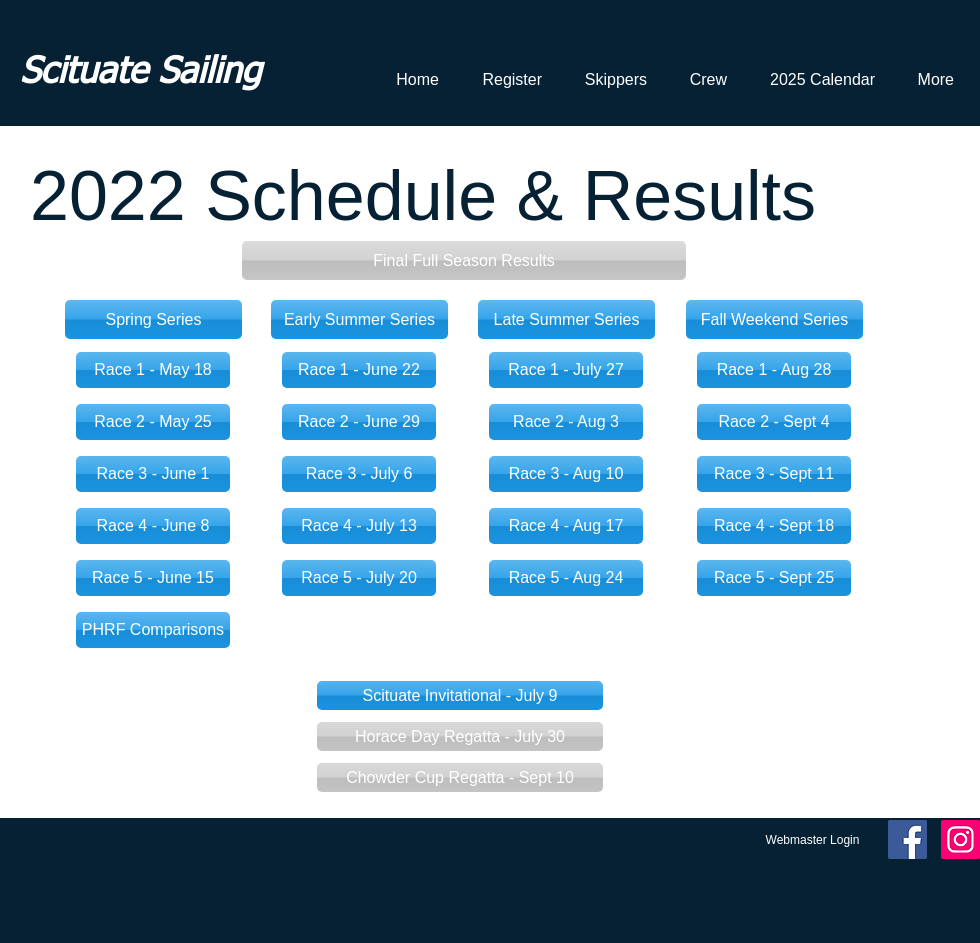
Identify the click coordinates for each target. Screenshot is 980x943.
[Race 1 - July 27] (566, 370)
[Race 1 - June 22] (359, 370)
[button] (464, 260)
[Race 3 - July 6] (359, 474)
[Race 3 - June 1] (153, 474)
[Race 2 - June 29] (359, 422)
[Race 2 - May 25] (153, 422)
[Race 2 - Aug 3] (566, 422)
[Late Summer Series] (566, 319)
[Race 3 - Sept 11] (774, 474)
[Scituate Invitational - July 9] (460, 695)
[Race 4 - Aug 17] (566, 526)
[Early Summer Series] (359, 319)
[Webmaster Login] (812, 840)
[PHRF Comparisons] (153, 630)
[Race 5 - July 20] (359, 578)
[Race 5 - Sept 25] (774, 578)
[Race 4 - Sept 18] (774, 526)
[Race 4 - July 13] (359, 526)
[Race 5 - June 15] (153, 578)
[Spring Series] (153, 319)
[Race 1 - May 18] (153, 370)
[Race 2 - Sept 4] (774, 422)
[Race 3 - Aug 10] (566, 474)
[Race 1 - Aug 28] (774, 370)
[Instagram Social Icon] (960, 839)
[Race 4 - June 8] (153, 526)
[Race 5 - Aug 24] (566, 578)
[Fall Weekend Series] (774, 319)
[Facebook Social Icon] (907, 839)
